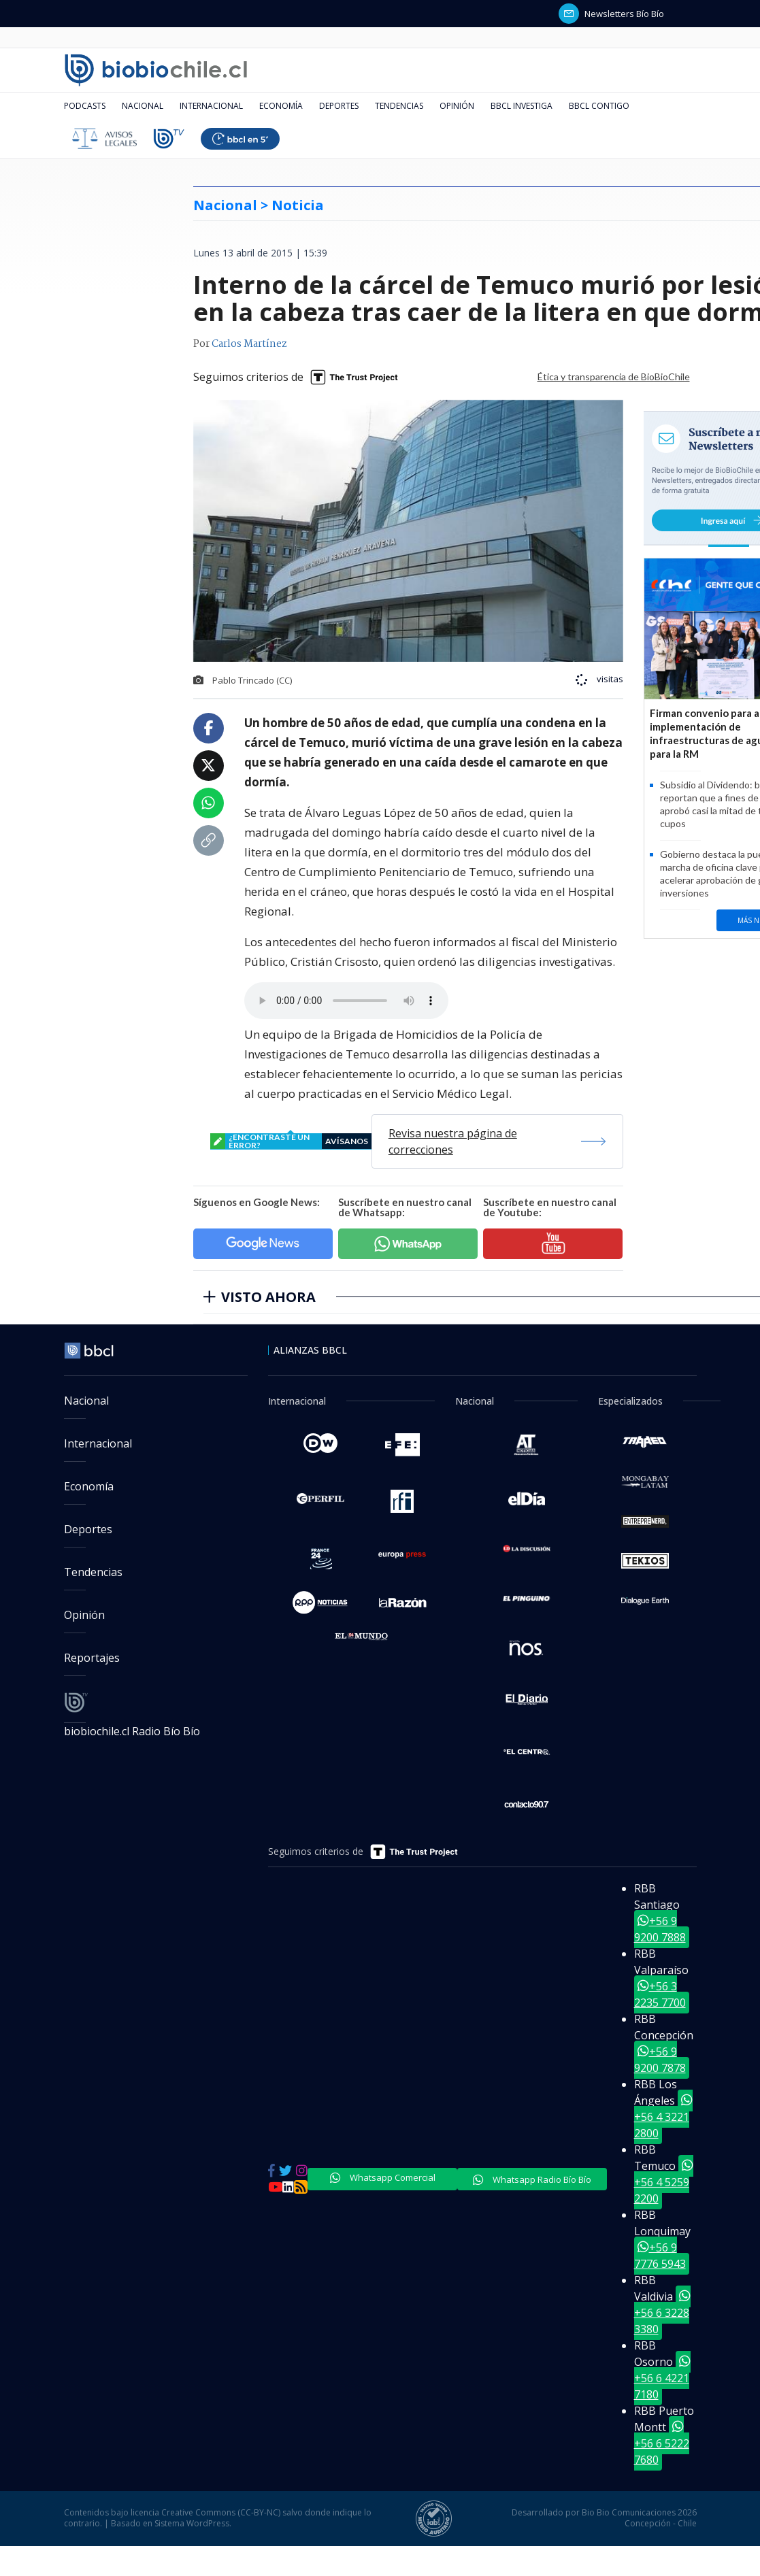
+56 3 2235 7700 (660, 1994)
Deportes (339, 106)
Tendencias (399, 106)
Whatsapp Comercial (382, 2177)
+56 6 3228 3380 (662, 2313)
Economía (281, 106)
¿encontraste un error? (290, 1141)
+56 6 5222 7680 (661, 2443)
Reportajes (92, 1657)
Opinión (457, 106)
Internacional (211, 106)
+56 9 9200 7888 (660, 1929)
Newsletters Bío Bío (611, 13)
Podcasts (84, 106)
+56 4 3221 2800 (663, 2117)
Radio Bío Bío (166, 1731)
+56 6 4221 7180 (662, 2378)
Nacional (142, 106)
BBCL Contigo (599, 106)
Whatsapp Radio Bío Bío (532, 2179)
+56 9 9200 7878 (660, 2059)
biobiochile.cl (98, 1731)
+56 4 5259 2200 (663, 2182)
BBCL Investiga (521, 106)
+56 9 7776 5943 (660, 2255)
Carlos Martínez (249, 344)
